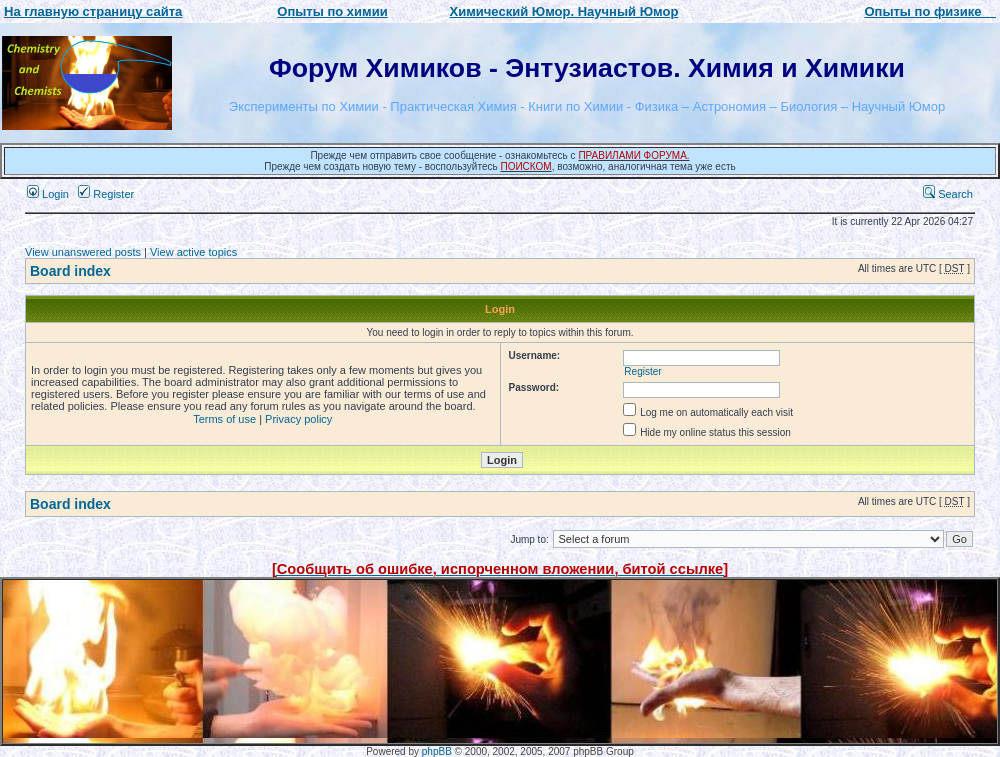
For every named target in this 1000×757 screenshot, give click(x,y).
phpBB (437, 751)
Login (48, 194)
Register (106, 194)
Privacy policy (298, 419)
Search (948, 194)
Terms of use (224, 419)
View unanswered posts (83, 252)
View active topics (193, 252)
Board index (70, 271)
